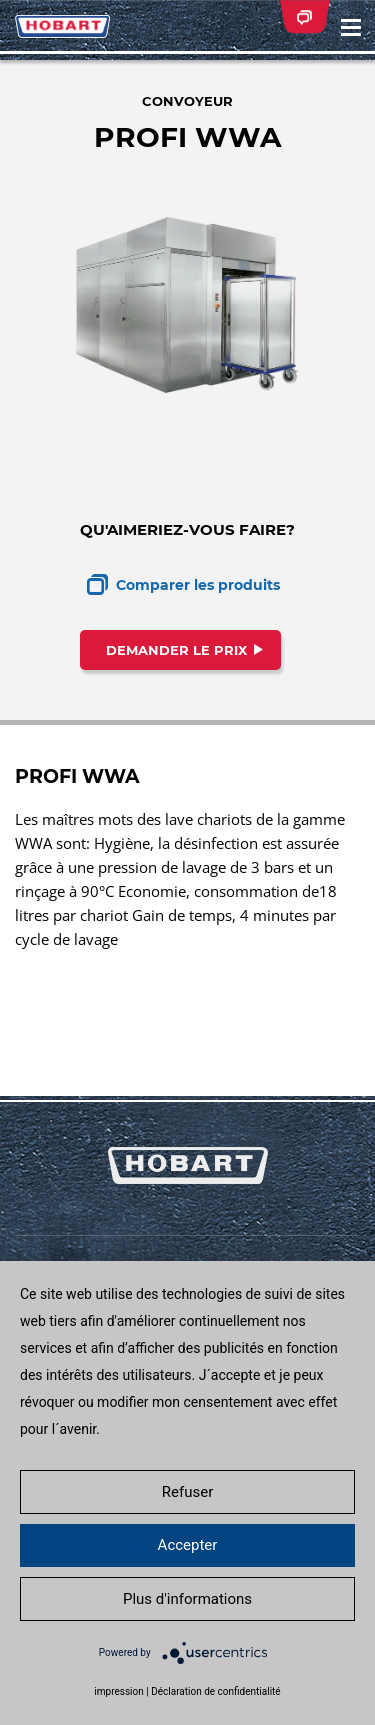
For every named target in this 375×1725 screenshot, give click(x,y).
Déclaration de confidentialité (215, 1691)
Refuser (187, 1492)
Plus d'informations (187, 1599)
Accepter (188, 1545)
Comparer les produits (198, 585)
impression (118, 1691)
